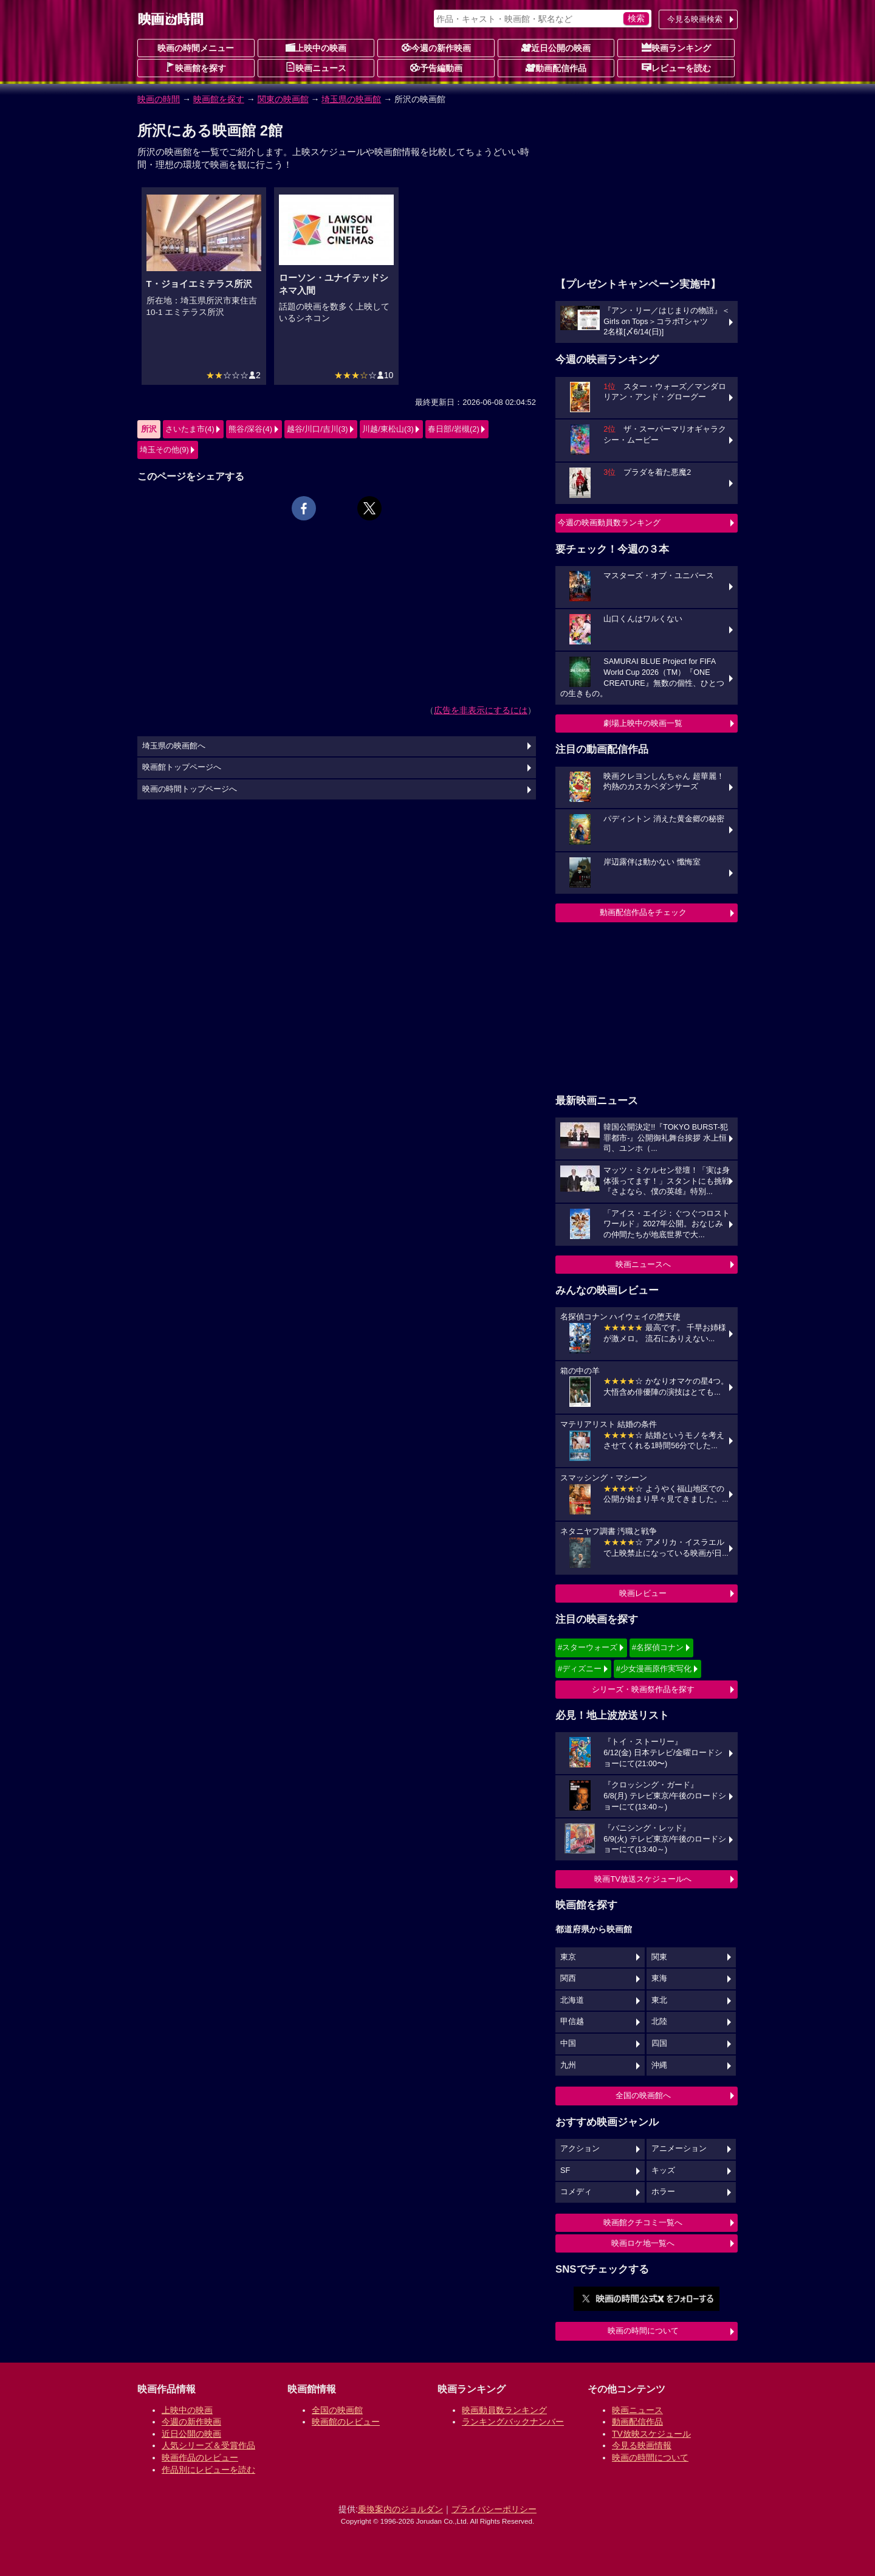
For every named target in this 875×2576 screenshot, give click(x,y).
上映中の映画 (316, 47)
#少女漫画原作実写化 (653, 1668)
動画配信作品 (556, 67)
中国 (568, 2043)
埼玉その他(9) (164, 449)
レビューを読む (676, 67)
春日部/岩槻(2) (453, 428)
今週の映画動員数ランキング (609, 522)
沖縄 (659, 2065)
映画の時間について (643, 2330)
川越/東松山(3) (388, 428)
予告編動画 (436, 67)
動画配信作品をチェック (643, 912)
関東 (659, 1957)
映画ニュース (316, 67)
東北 (659, 2000)
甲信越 (572, 2021)
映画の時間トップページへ (189, 789)
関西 (568, 1978)
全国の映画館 (337, 2410)
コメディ (576, 2192)
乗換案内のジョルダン (400, 2509)
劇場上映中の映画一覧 (642, 723)
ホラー (663, 2192)
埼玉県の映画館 (351, 99)
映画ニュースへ (643, 1264)
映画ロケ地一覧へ (642, 2243)
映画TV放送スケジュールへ (642, 1879)
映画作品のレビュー (200, 2457)
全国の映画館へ (643, 2095)
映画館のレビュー (346, 2421)
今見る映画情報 (641, 2445)
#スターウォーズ (587, 1647)
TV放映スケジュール (651, 2434)
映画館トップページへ (181, 767)
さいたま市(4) (189, 428)
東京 (568, 1957)
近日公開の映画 (556, 47)
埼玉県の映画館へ (173, 746)
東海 (659, 1978)
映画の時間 (158, 99)
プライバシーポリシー (494, 2509)
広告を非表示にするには (480, 710)
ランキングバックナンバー (513, 2421)
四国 (659, 2043)
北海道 (572, 2000)
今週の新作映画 (436, 47)
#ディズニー (580, 1668)
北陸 (659, 2021)
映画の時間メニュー (195, 48)
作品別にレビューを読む (208, 2469)
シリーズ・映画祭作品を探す (643, 1689)
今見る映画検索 (694, 19)
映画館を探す (195, 67)
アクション (580, 2148)
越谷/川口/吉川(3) (317, 428)
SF (565, 2170)
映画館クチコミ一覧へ (642, 2222)
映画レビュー (643, 1593)
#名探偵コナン (658, 1647)
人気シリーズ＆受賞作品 (208, 2445)
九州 (568, 2065)
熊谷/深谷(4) (250, 428)
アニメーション (679, 2148)
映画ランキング (676, 47)
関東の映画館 (283, 99)
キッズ (663, 2170)
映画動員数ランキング (504, 2410)
